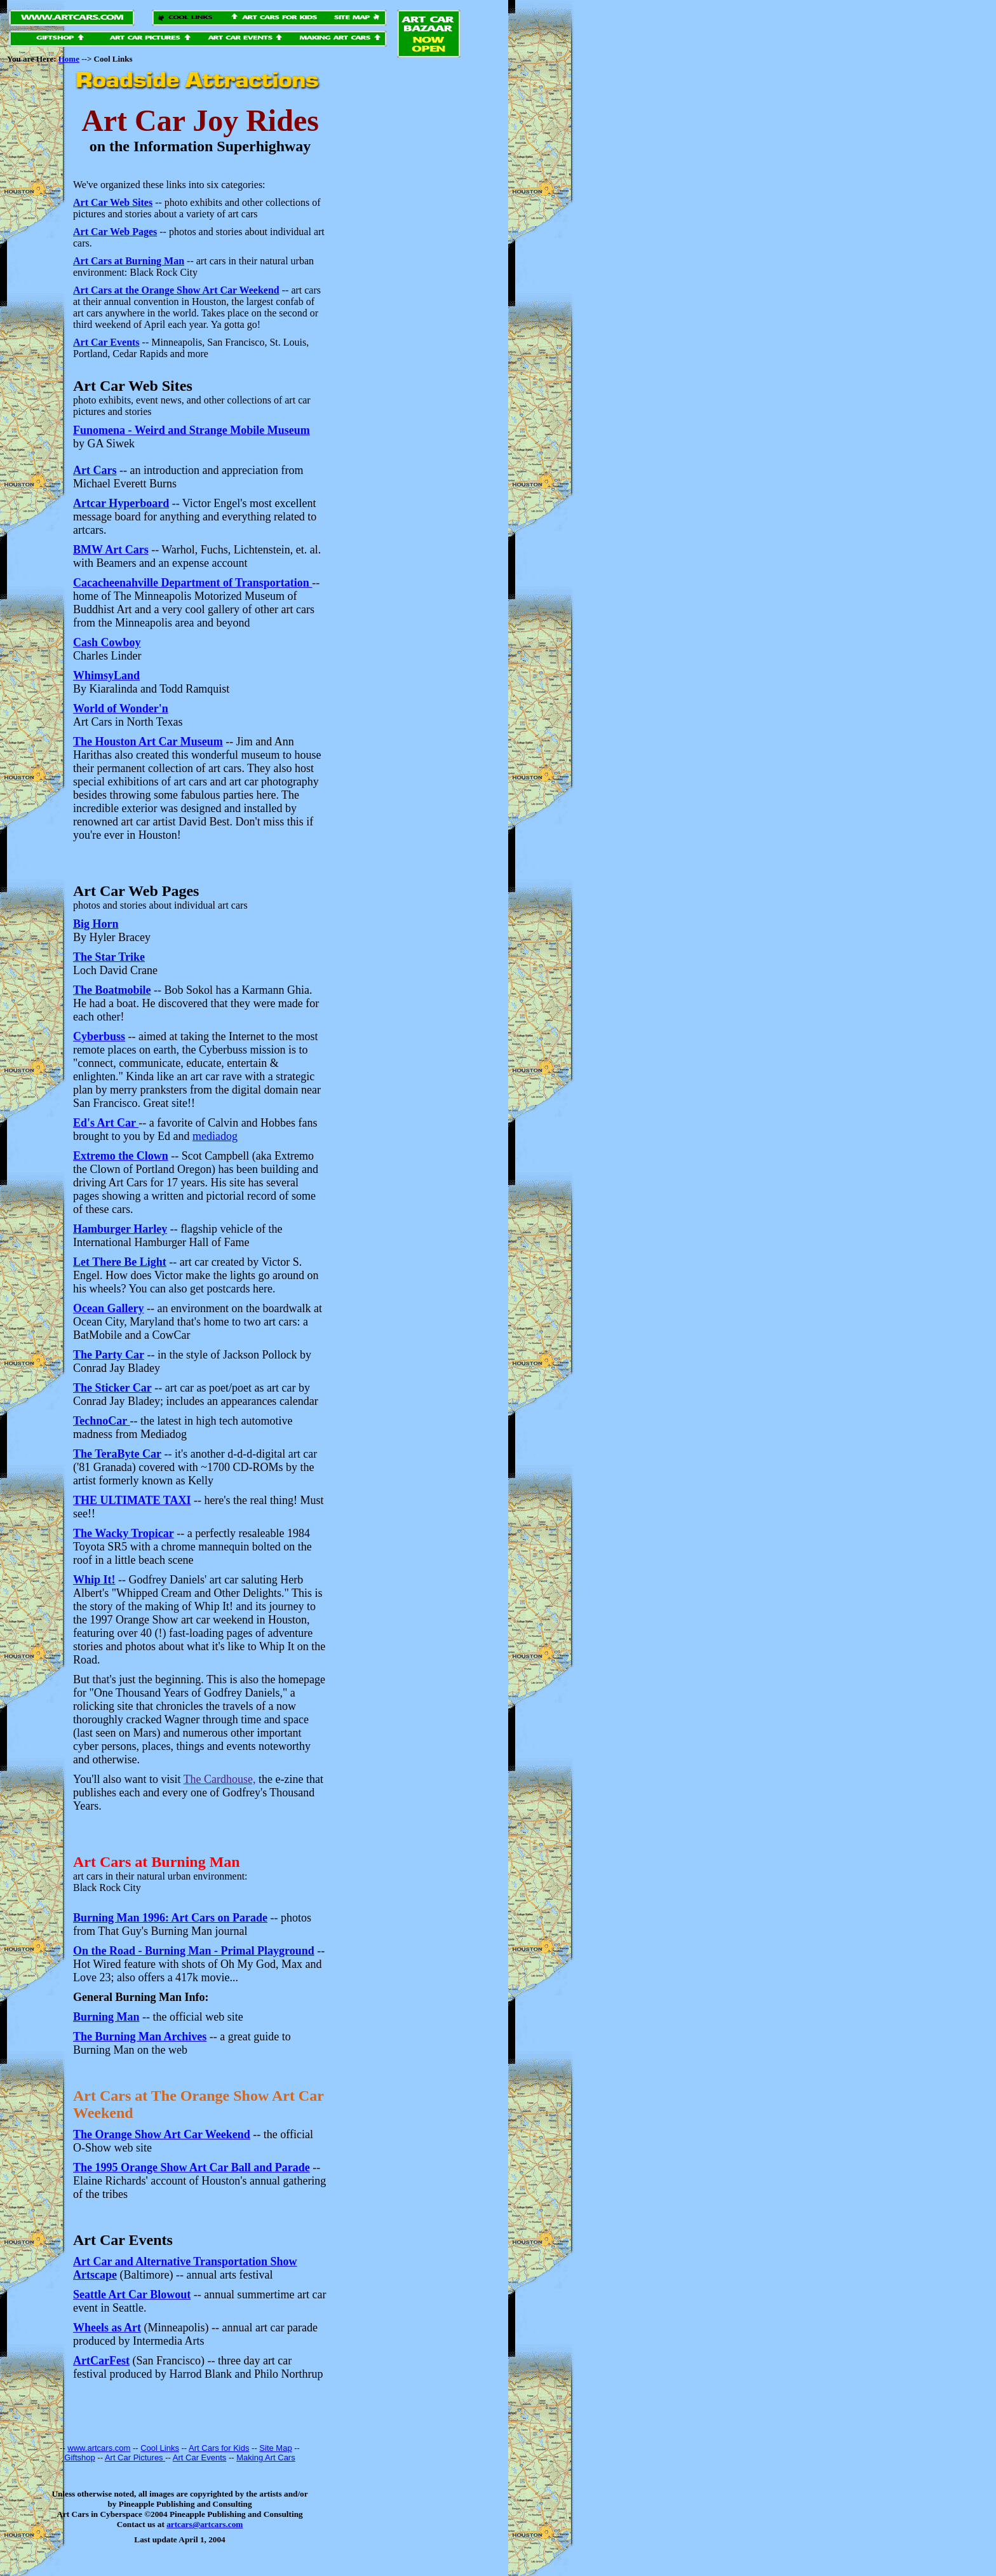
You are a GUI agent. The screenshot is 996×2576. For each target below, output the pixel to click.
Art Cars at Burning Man (128, 260)
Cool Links (159, 2448)
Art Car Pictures (135, 2457)
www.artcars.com (98, 2448)
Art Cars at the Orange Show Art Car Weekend (176, 290)
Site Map (275, 2448)
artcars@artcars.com (204, 2524)
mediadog (215, 1136)
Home (68, 59)
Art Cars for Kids (219, 2448)
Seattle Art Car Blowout (132, 2294)
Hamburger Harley (120, 1229)
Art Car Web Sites (112, 202)
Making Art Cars (265, 2457)
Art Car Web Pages (115, 231)
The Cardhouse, (220, 1779)
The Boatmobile (112, 990)
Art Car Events (106, 342)
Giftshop (79, 2457)
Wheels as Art (107, 2327)
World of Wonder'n (120, 708)
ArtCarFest (101, 2360)
